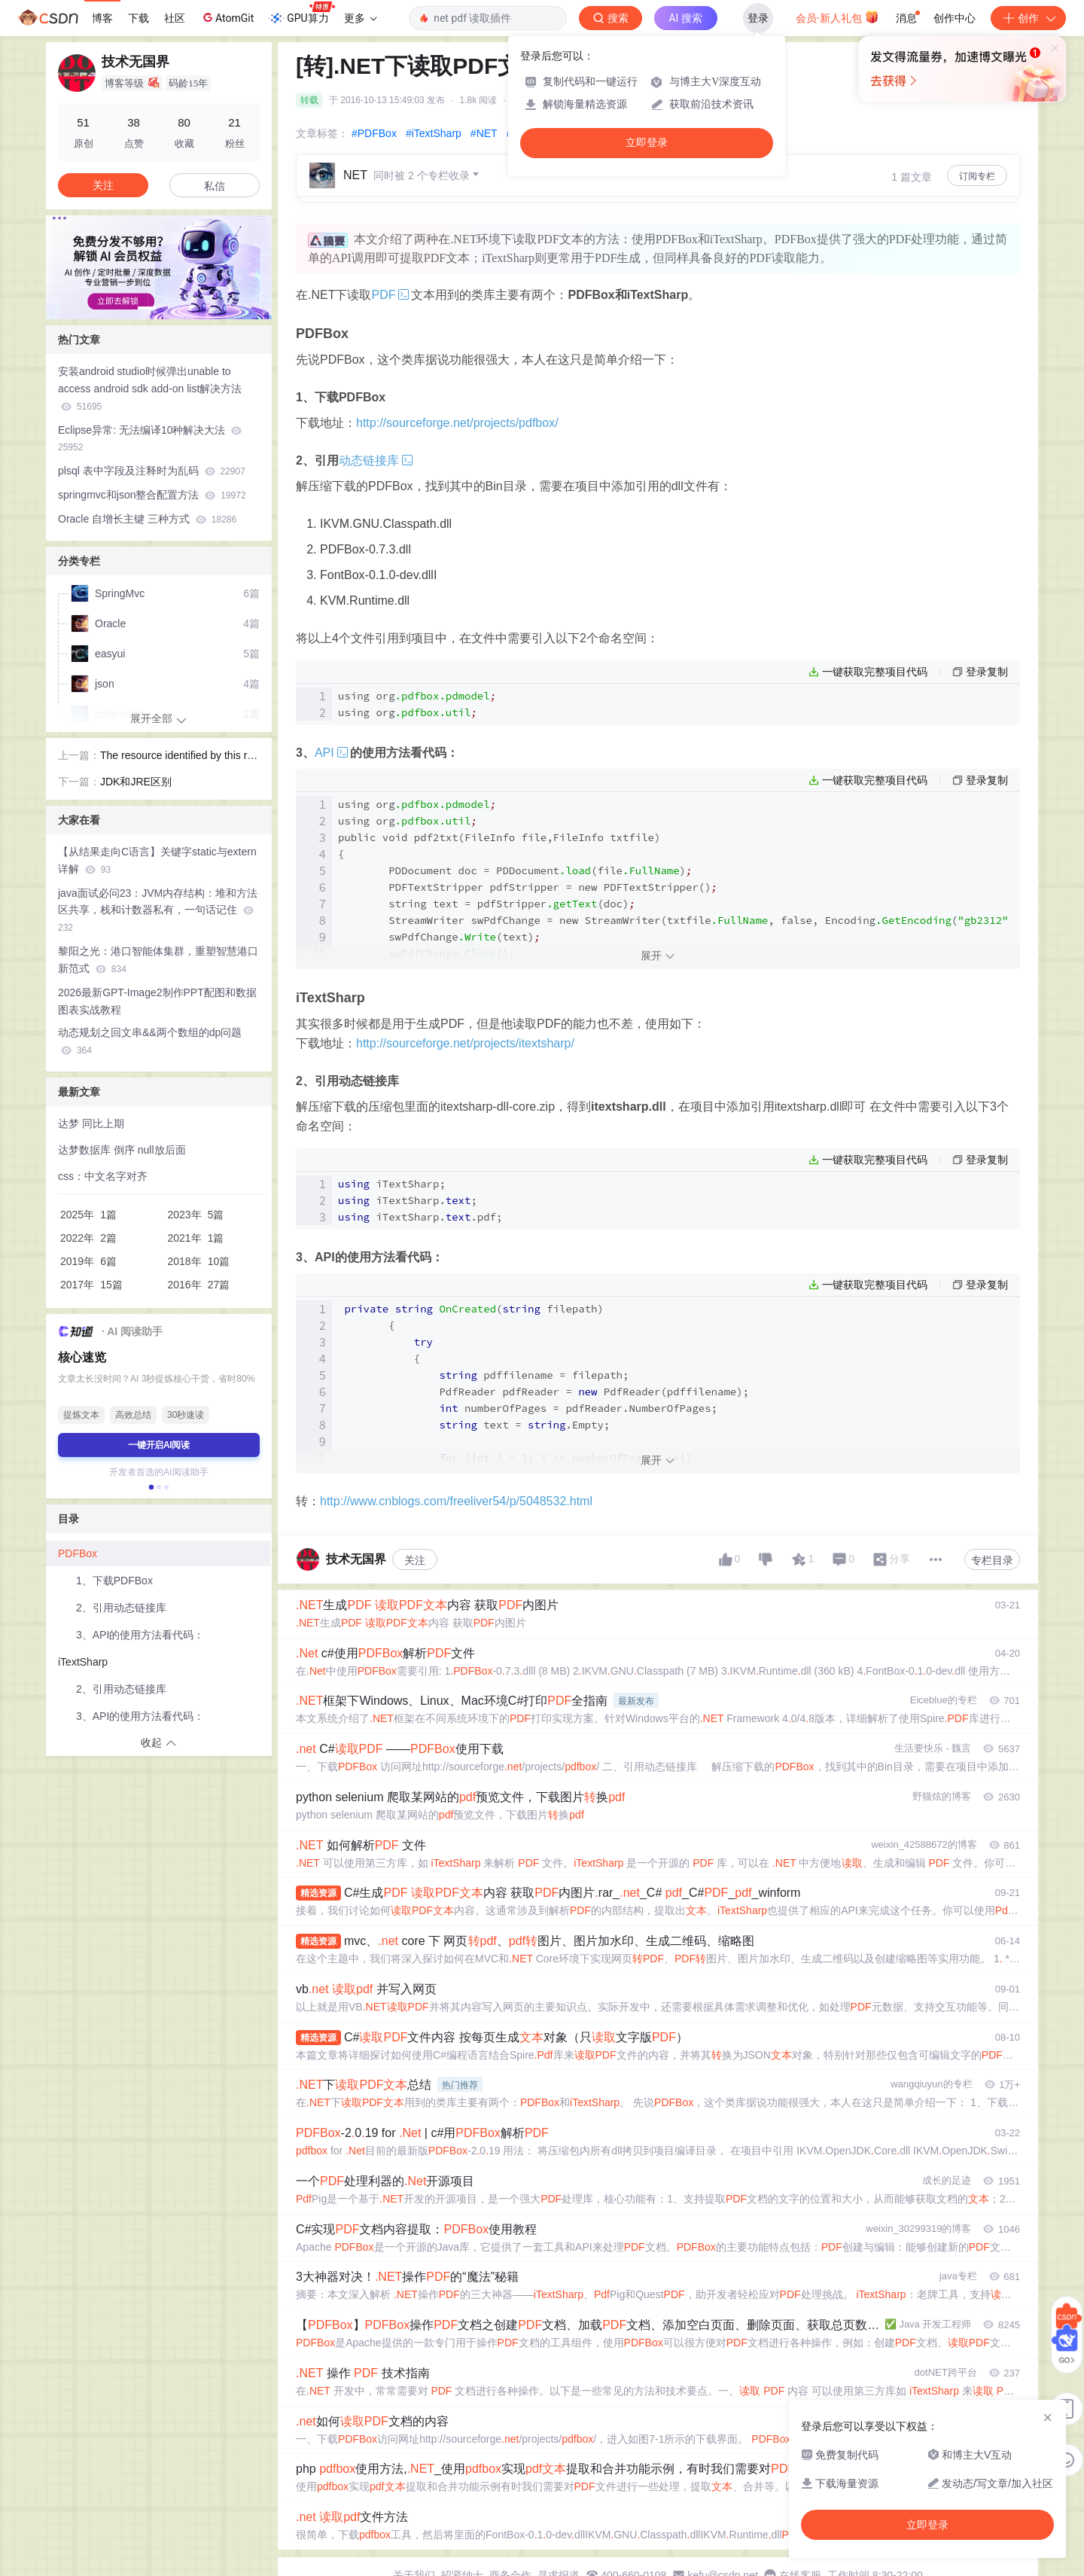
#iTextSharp (433, 133)
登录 (758, 18)
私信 (214, 186)
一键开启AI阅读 (159, 1445)
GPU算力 (301, 14)
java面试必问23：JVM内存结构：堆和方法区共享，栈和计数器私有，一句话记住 (157, 910)
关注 (414, 1560)
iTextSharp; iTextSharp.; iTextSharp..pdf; (420, 1200)
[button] (147, 307)
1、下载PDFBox (114, 1581)
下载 (138, 18)
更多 (360, 18)
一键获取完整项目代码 (874, 672)
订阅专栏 (977, 176)
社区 (174, 18)
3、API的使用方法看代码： (140, 1635)
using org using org (417, 704)
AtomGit (227, 17)
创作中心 (954, 18)
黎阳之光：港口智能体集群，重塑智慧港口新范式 (158, 959)
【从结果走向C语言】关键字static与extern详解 (157, 860)
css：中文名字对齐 (103, 1176)
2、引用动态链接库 (121, 1608)
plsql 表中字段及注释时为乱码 (151, 471)
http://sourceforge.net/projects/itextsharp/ (465, 1043)
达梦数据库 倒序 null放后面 (122, 1150)
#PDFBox (374, 133)
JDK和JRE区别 (136, 782)
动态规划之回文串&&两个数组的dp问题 (150, 1041)
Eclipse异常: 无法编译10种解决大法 (150, 438)
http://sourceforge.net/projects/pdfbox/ (457, 422)
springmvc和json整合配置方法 (152, 495)
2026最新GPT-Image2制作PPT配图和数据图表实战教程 (157, 1001)
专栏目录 (992, 1560)
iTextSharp (83, 1662)
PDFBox (77, 1553)
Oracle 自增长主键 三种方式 (147, 519)
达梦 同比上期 (91, 1123)
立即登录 (647, 142)
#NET (484, 133)
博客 (102, 18)
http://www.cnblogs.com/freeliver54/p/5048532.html (456, 1501)
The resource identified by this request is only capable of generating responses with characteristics (179, 756)
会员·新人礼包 (837, 16)
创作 (1028, 18)
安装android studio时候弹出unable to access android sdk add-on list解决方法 (150, 388)
